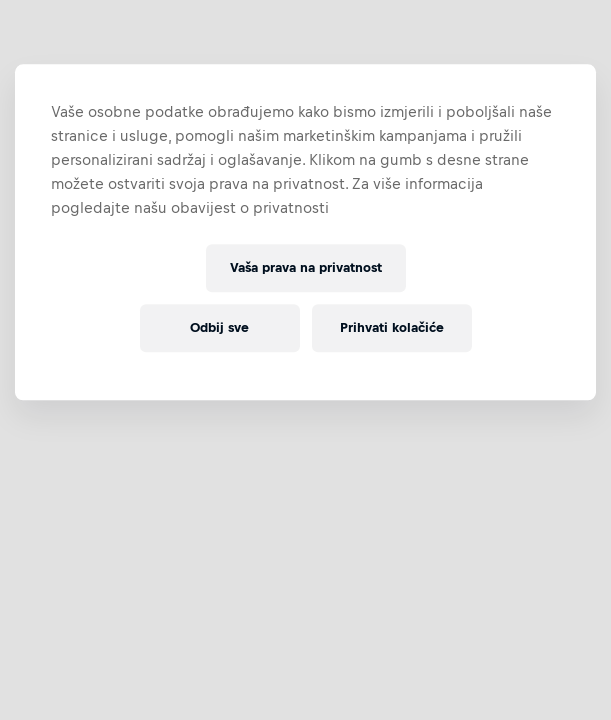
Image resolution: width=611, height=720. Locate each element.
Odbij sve (219, 328)
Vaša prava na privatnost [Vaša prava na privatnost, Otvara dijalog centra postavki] (306, 268)
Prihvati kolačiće (392, 328)
